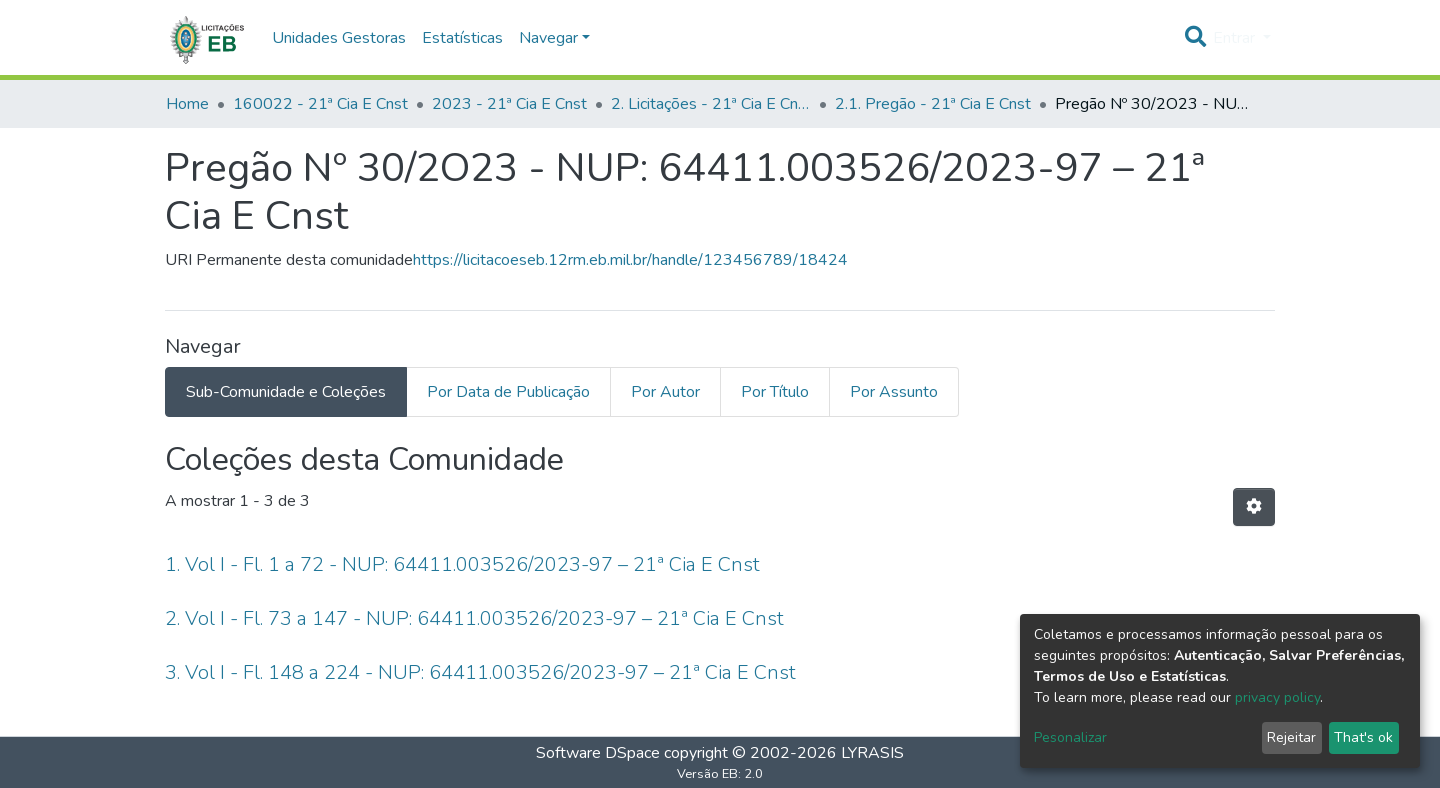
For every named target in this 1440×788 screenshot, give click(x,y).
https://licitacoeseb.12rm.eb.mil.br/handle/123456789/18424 (630, 260)
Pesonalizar (1070, 737)
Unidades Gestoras (339, 38)
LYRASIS (872, 753)
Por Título (775, 392)
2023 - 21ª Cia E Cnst (509, 104)
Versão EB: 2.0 (720, 774)
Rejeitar (1291, 737)
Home (187, 104)
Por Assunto (894, 392)
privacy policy (1277, 697)
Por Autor (665, 392)
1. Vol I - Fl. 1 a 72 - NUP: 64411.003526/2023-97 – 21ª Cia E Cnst (462, 564)
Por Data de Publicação (508, 392)
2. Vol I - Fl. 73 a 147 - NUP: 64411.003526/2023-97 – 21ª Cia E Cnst (474, 618)
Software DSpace (598, 753)
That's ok (1363, 737)
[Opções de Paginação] (1254, 507)
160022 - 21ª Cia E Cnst (320, 104)
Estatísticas (462, 38)
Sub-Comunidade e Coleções (286, 392)
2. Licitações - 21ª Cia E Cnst (711, 104)
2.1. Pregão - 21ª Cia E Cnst (933, 104)
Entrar (1236, 38)
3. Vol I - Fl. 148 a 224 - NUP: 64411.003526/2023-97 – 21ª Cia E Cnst (480, 672)
